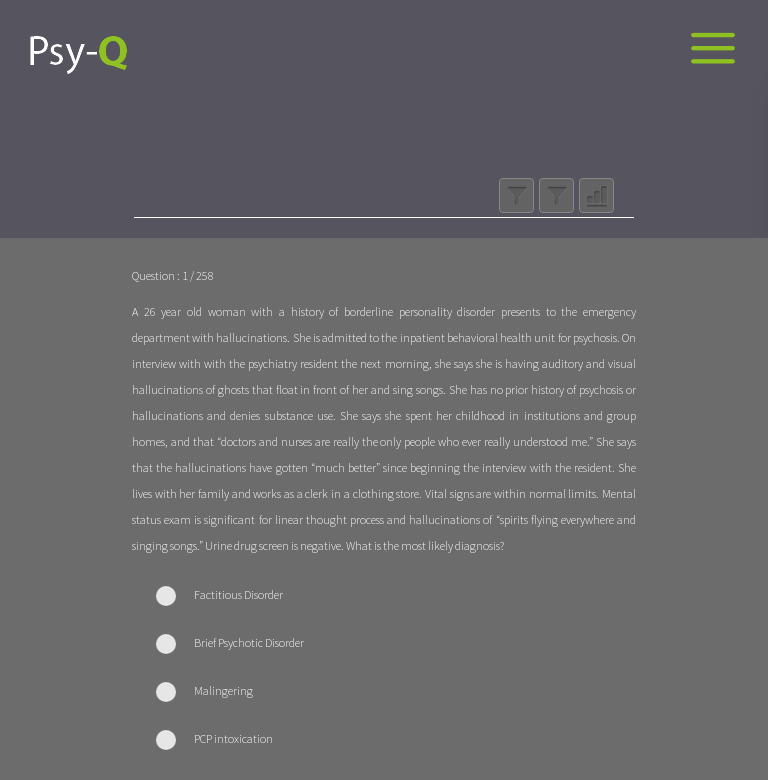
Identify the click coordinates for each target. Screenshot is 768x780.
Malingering (223, 690)
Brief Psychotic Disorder (249, 642)
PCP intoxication (233, 738)
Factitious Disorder (238, 594)
